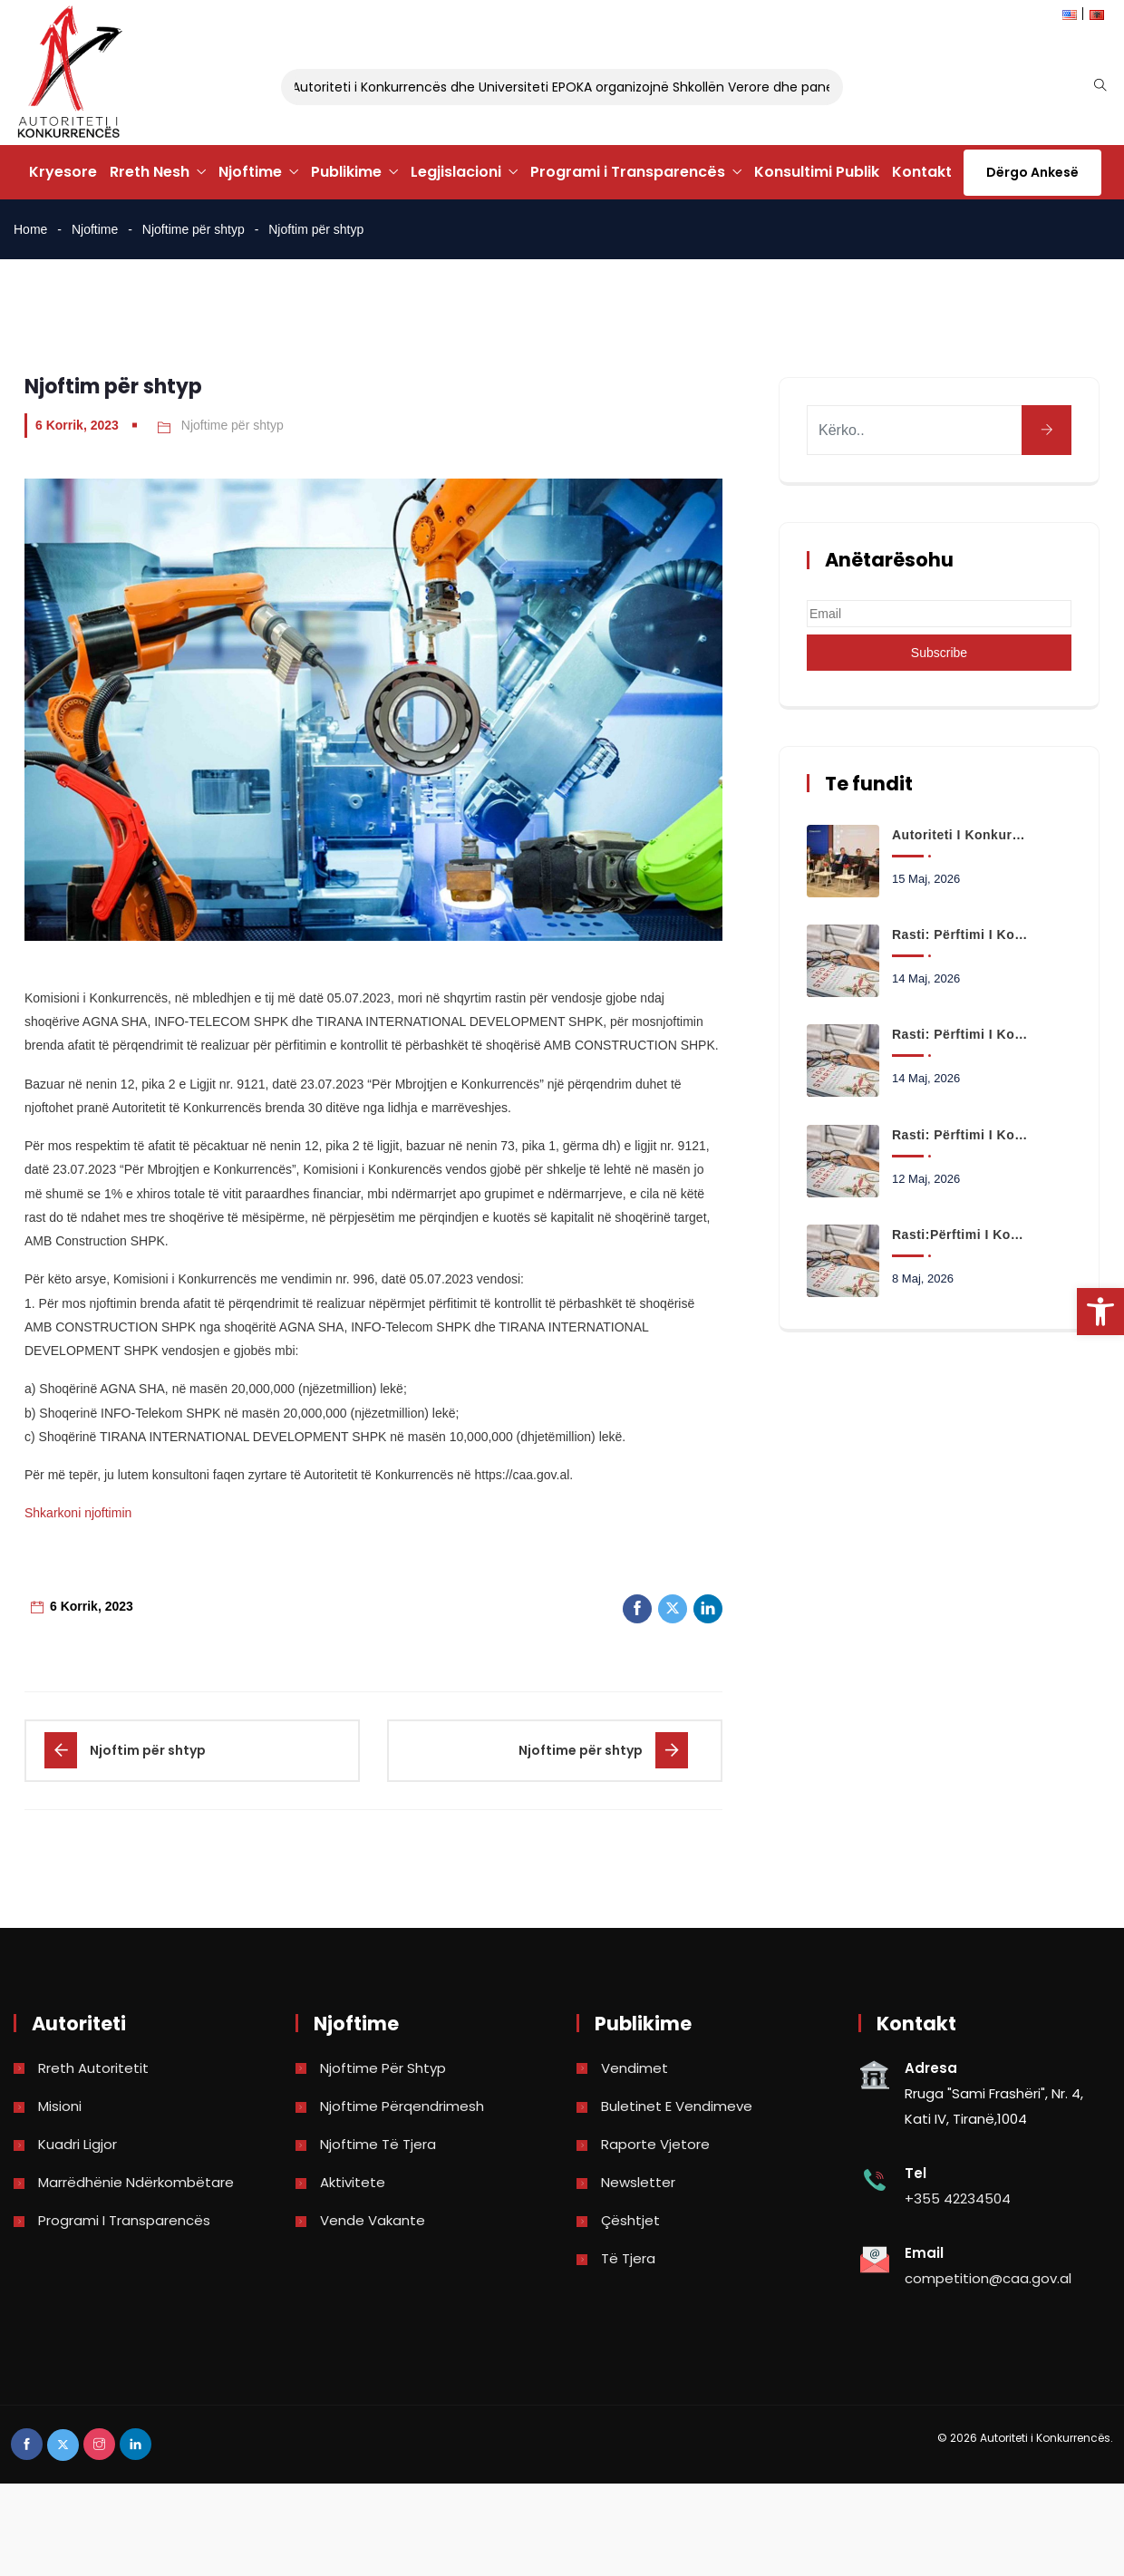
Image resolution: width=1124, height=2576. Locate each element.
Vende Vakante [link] (372, 2220)
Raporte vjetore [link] (655, 2144)
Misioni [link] (60, 2106)
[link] (1100, 1311)
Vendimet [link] (634, 2067)
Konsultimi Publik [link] (816, 171)
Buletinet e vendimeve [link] (676, 2106)
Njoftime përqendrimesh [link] (402, 2106)
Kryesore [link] (63, 171)
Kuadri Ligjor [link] (77, 2144)
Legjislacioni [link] (456, 171)
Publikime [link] (346, 171)
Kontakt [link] (922, 171)
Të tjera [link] (628, 2258)
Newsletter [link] (638, 2182)
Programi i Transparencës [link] (627, 171)
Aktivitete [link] (352, 2182)
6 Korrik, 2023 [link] (77, 425)
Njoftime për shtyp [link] (193, 229)
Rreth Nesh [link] (149, 171)
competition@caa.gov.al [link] (988, 2278)
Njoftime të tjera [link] (378, 2144)
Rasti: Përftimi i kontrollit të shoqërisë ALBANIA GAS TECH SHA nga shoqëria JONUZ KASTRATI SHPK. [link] (961, 1034)
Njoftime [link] (250, 171)
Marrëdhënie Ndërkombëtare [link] (136, 2182)
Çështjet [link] (630, 2220)
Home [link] (30, 229)
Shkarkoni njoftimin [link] (77, 1513)
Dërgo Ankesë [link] (1032, 172)
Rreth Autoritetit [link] (93, 2067)
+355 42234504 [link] (958, 2198)
